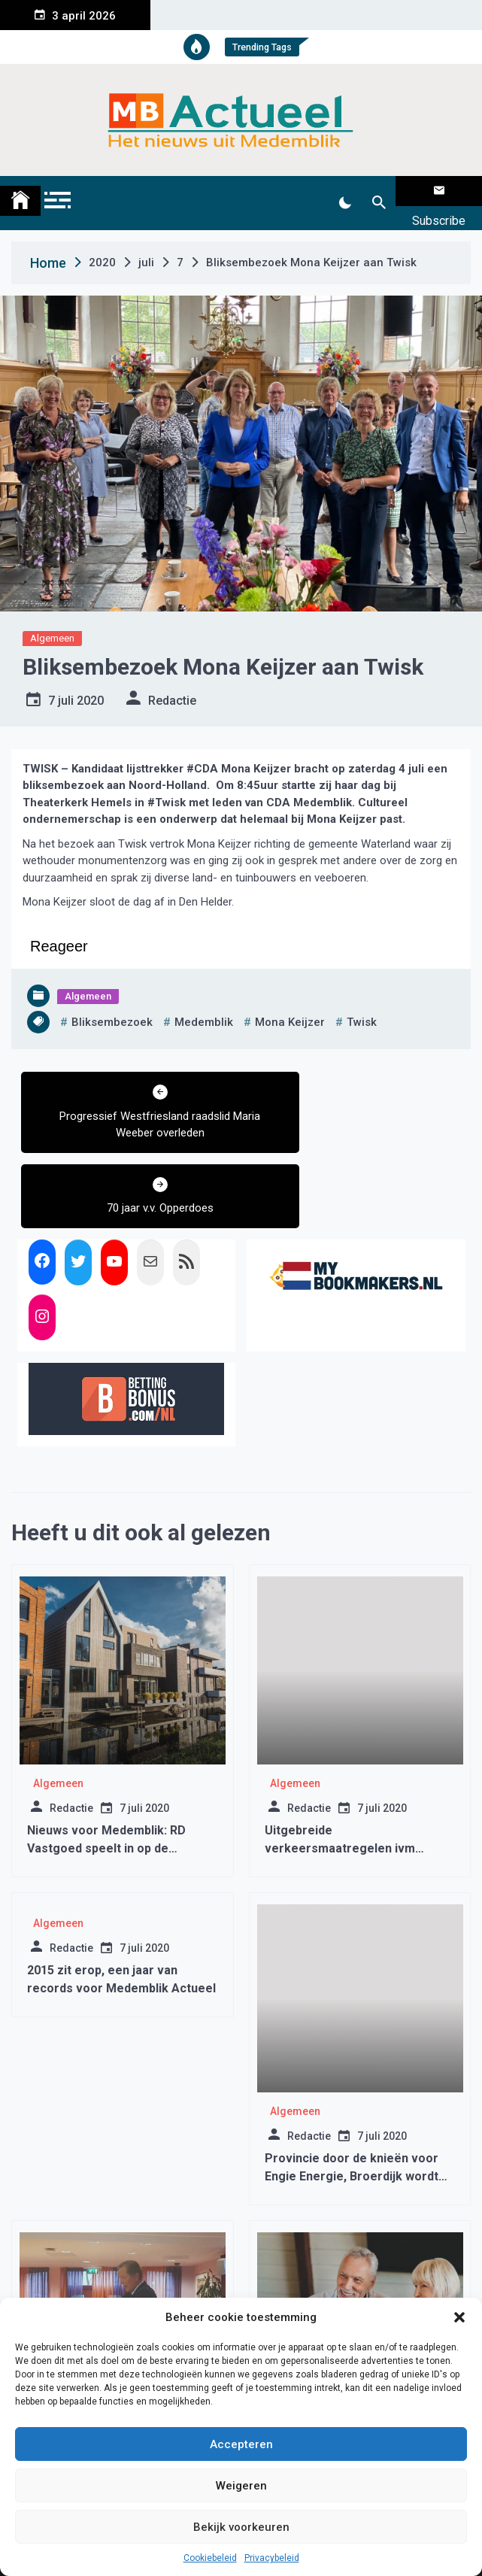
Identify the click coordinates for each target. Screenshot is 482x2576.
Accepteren (241, 2444)
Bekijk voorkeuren (241, 2527)
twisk (362, 1003)
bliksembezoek (112, 1003)
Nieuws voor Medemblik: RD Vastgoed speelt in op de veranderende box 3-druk (106, 1754)
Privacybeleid (271, 2558)
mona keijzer (290, 1003)
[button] (459, 2317)
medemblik (203, 1003)
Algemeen (52, 619)
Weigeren (241, 2486)
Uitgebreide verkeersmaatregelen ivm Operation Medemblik (340, 1754)
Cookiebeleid (210, 2558)
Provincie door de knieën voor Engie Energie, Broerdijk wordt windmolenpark (351, 2082)
